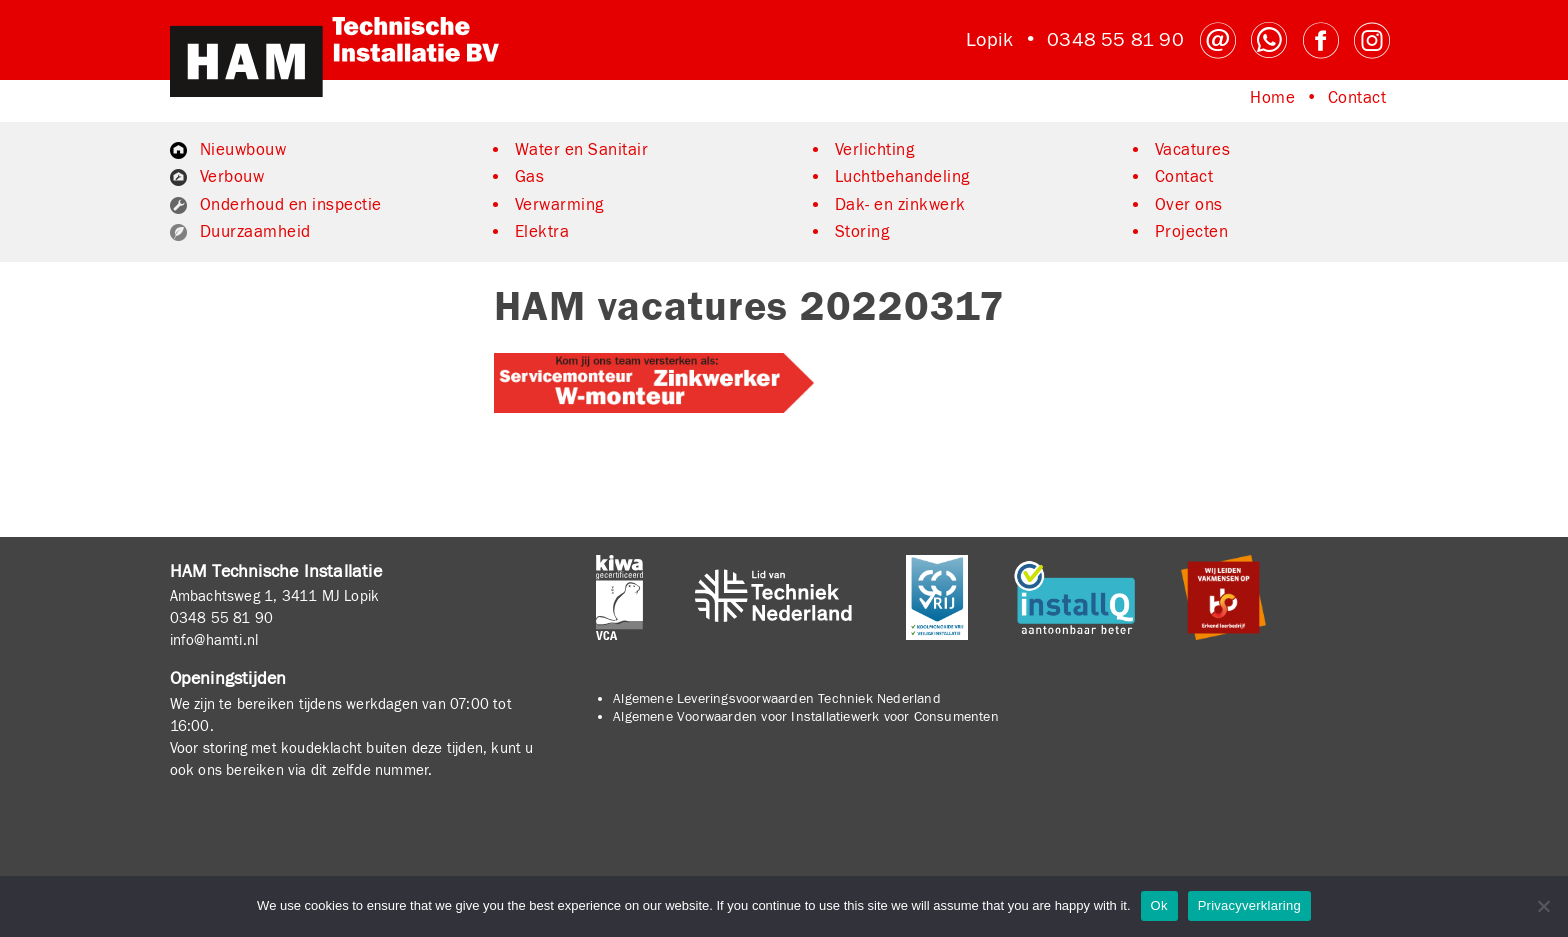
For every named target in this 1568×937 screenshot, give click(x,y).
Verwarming (559, 205)
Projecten (1192, 232)
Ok (1159, 905)
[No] (1543, 906)
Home (1272, 98)
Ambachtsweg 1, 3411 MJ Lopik (275, 596)
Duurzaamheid (255, 232)
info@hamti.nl (214, 640)
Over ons (1189, 205)
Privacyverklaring (1249, 905)
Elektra (542, 232)
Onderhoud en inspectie (291, 205)
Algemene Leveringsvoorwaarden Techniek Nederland (777, 699)
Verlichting (875, 150)
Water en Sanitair (582, 150)
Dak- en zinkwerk (900, 205)
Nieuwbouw (243, 150)
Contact (1357, 98)
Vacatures (1193, 150)
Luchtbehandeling (902, 177)
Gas (530, 177)
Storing (862, 232)
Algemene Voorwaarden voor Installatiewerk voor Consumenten (806, 717)
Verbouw (232, 177)
